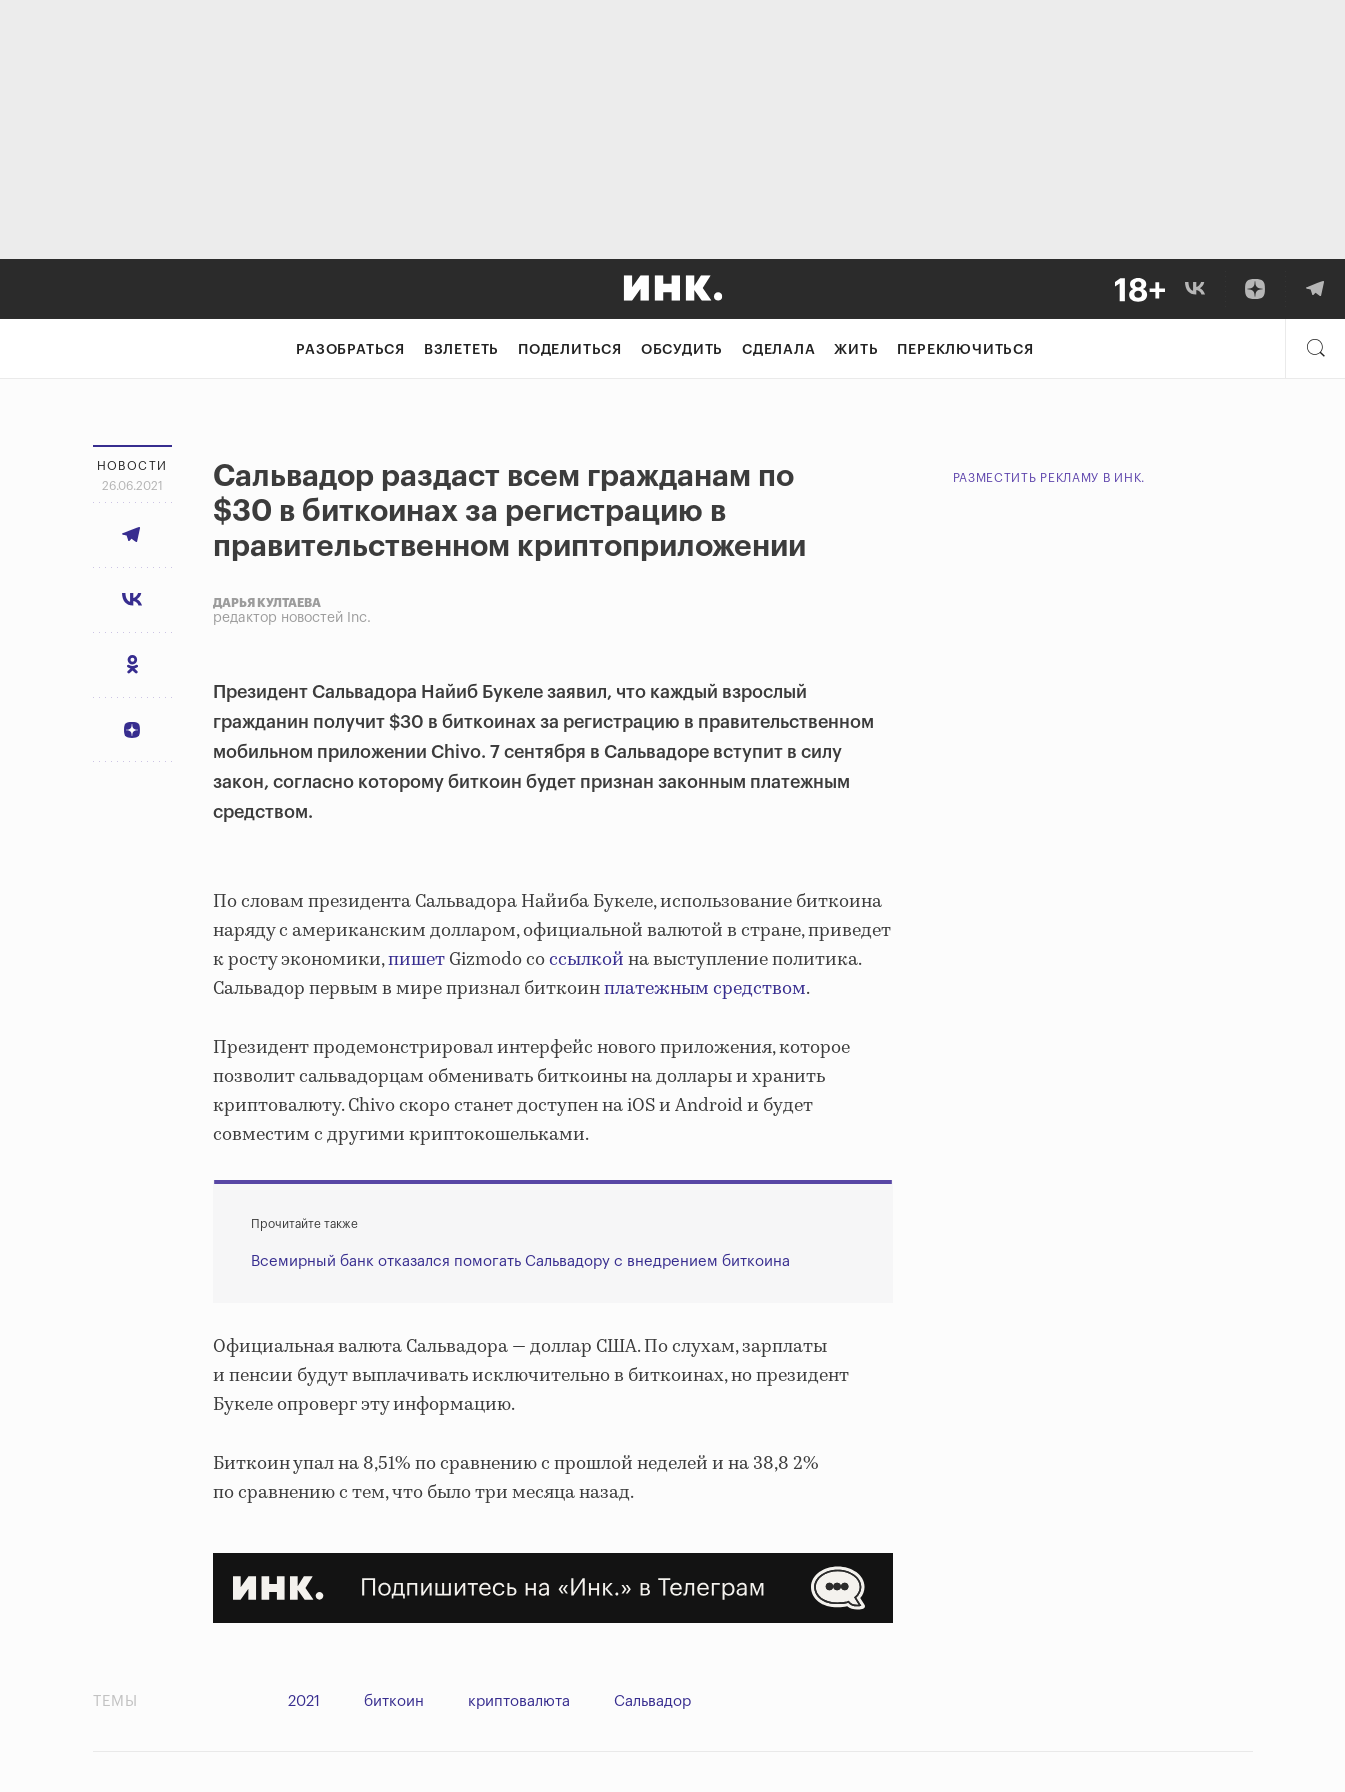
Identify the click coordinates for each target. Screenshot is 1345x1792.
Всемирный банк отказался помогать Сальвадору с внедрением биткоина (520, 1261)
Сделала (779, 350)
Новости (132, 466)
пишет (416, 960)
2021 (304, 1701)
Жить (856, 350)
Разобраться (350, 350)
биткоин (394, 1701)
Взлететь (461, 350)
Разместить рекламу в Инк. (1049, 478)
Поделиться (570, 350)
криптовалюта (519, 1701)
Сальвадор (652, 1701)
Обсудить (682, 350)
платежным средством (705, 989)
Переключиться (965, 350)
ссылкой (586, 960)
